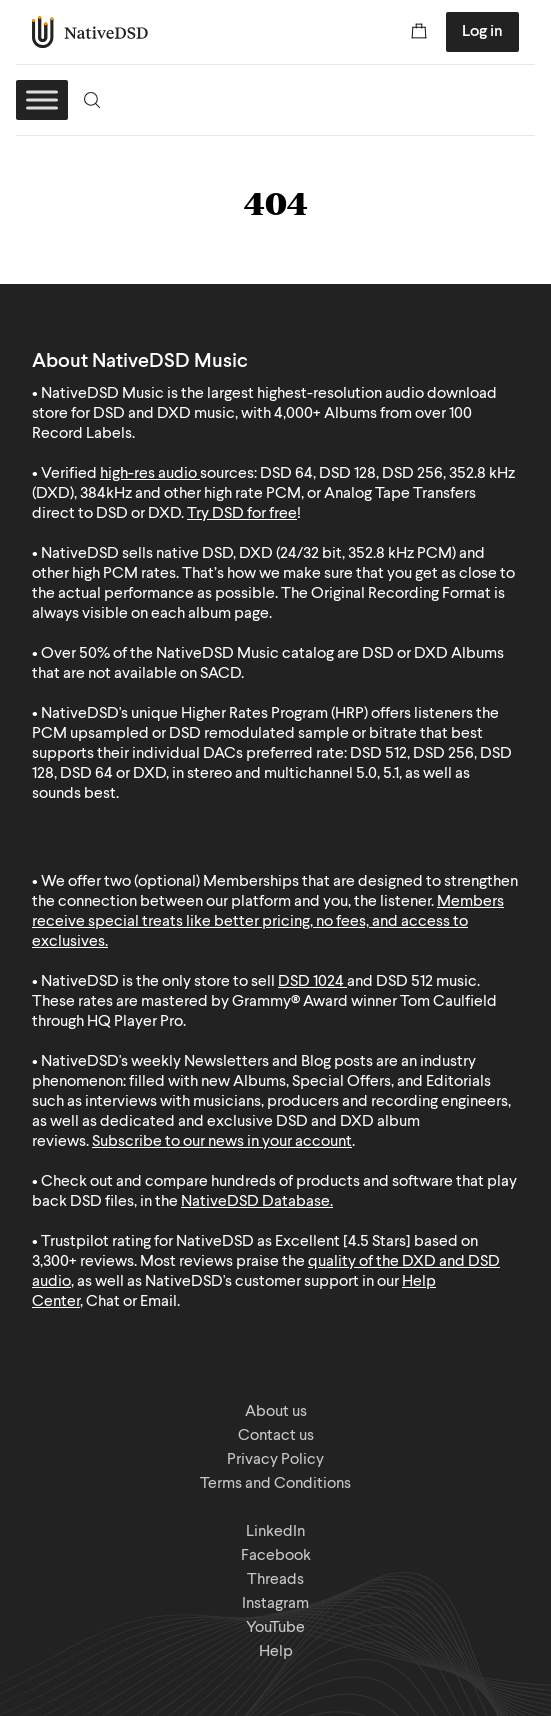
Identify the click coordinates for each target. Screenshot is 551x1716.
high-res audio (148, 474)
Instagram (275, 1604)
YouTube (275, 1628)
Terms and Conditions (275, 1484)
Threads (275, 1580)
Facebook (276, 1556)
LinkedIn (275, 1532)
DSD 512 (404, 982)
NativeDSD (90, 32)
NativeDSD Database (255, 1202)
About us (276, 1412)
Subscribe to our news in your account (222, 1142)
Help (276, 1652)
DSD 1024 (311, 982)
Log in (482, 32)
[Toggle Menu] (42, 99)
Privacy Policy (275, 1460)
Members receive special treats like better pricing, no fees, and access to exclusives (268, 922)
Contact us (276, 1436)
